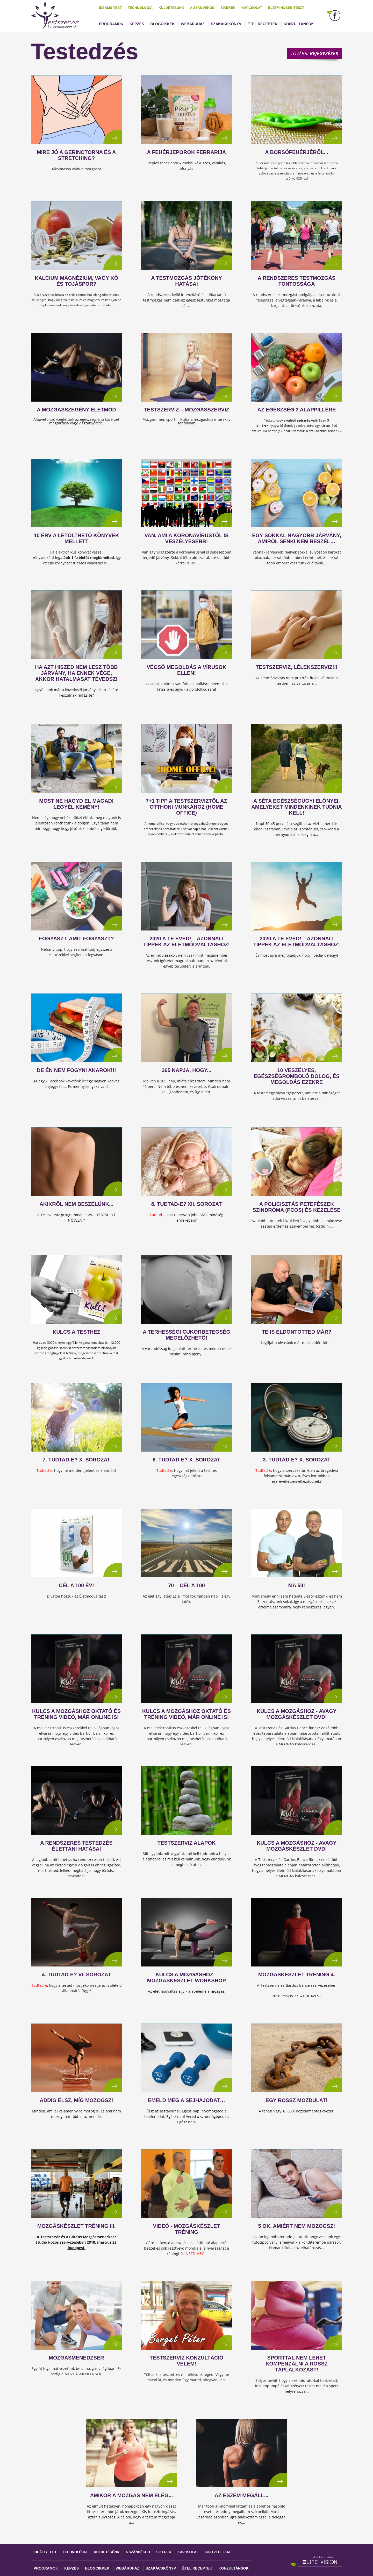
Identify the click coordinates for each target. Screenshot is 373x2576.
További (314, 53)
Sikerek (227, 8)
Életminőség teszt (286, 8)
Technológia (140, 8)
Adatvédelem (217, 2552)
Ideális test (110, 8)
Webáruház (193, 24)
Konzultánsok (299, 24)
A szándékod (202, 8)
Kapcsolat (251, 8)
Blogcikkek (162, 24)
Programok (111, 24)
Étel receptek (263, 24)
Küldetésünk (171, 8)
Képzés (137, 24)
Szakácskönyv (226, 24)
